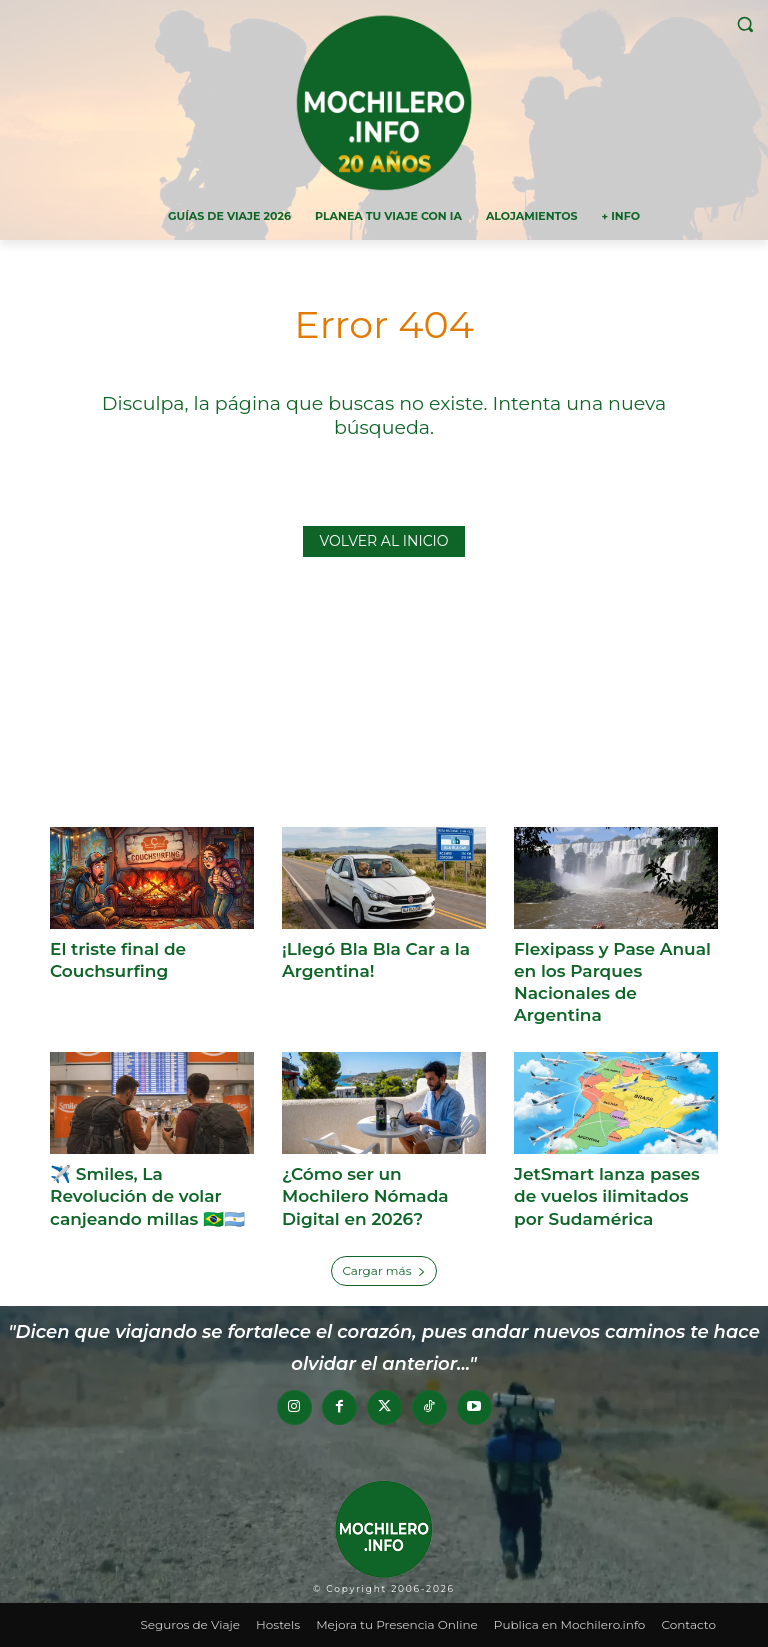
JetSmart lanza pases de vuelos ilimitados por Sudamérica (607, 1196)
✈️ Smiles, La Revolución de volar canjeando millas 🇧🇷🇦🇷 (147, 1196)
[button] (744, 24)
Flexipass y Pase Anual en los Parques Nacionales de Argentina (612, 982)
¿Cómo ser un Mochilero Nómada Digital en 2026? (365, 1196)
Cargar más (383, 1270)
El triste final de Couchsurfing (118, 960)
